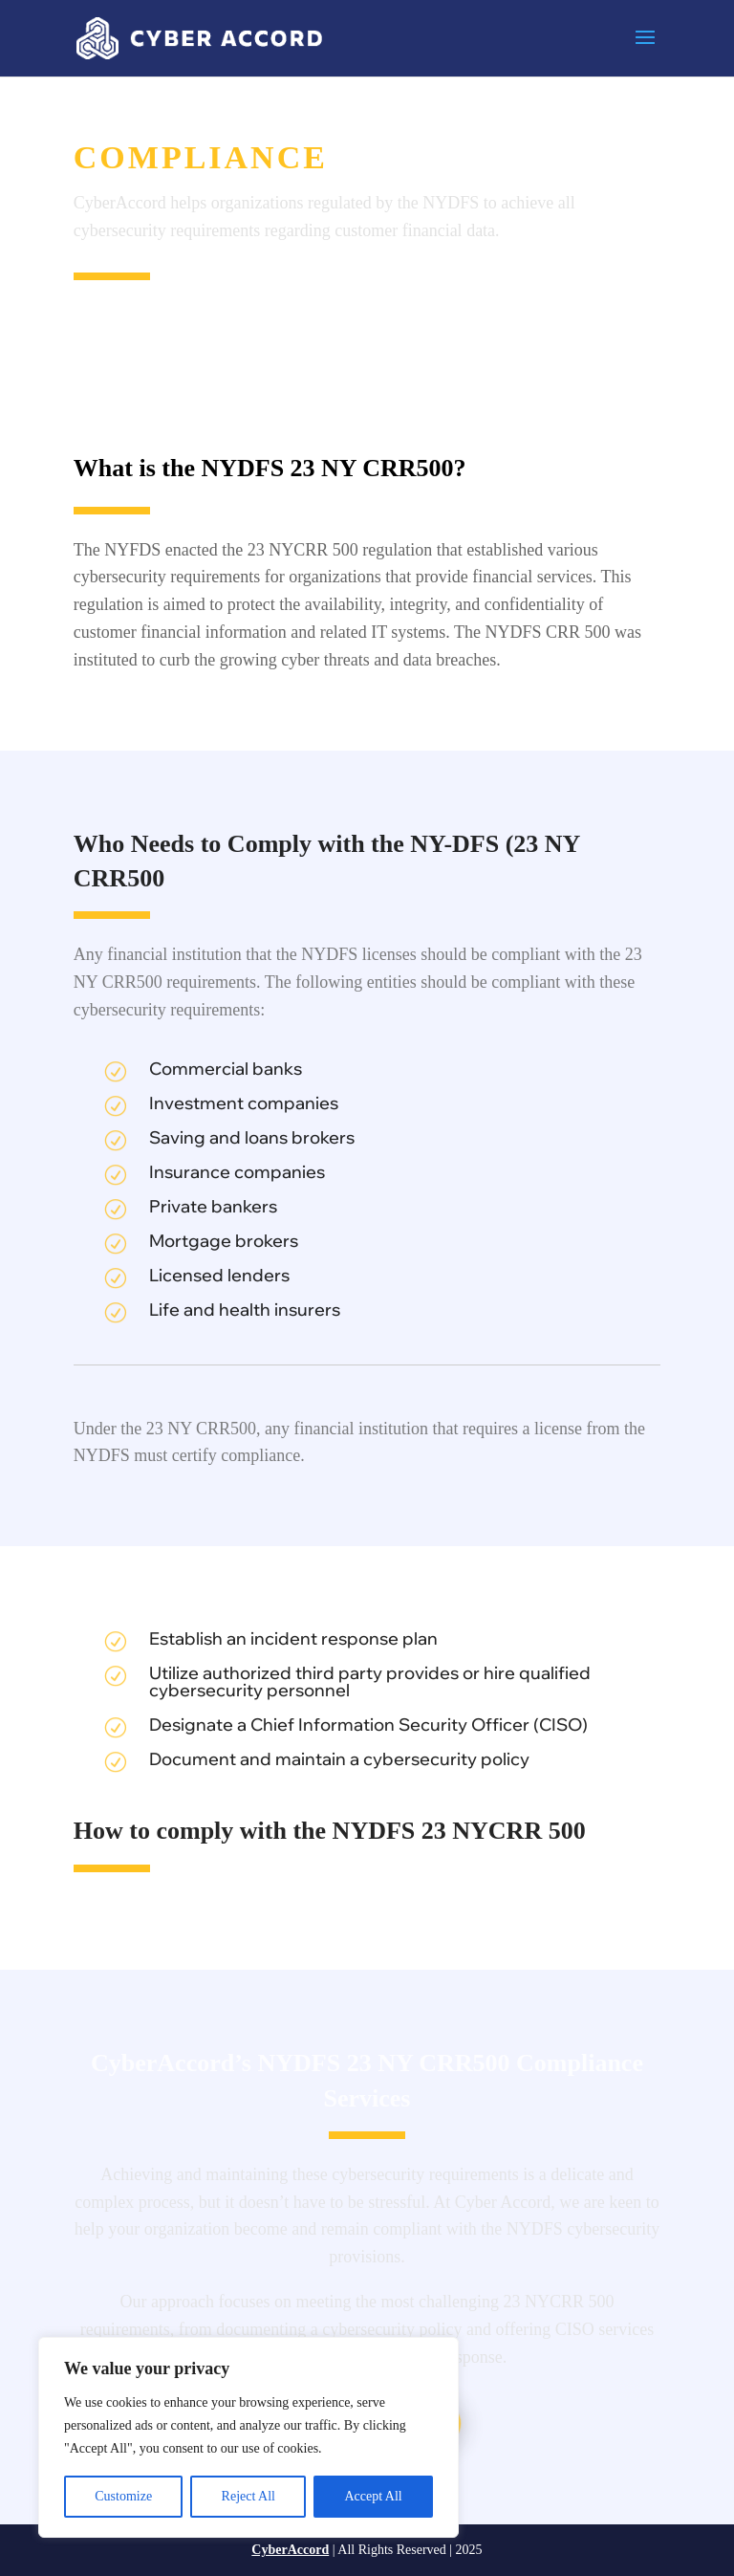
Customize (123, 2496)
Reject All (248, 2496)
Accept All (372, 2496)
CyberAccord (290, 2550)
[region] (248, 2437)
